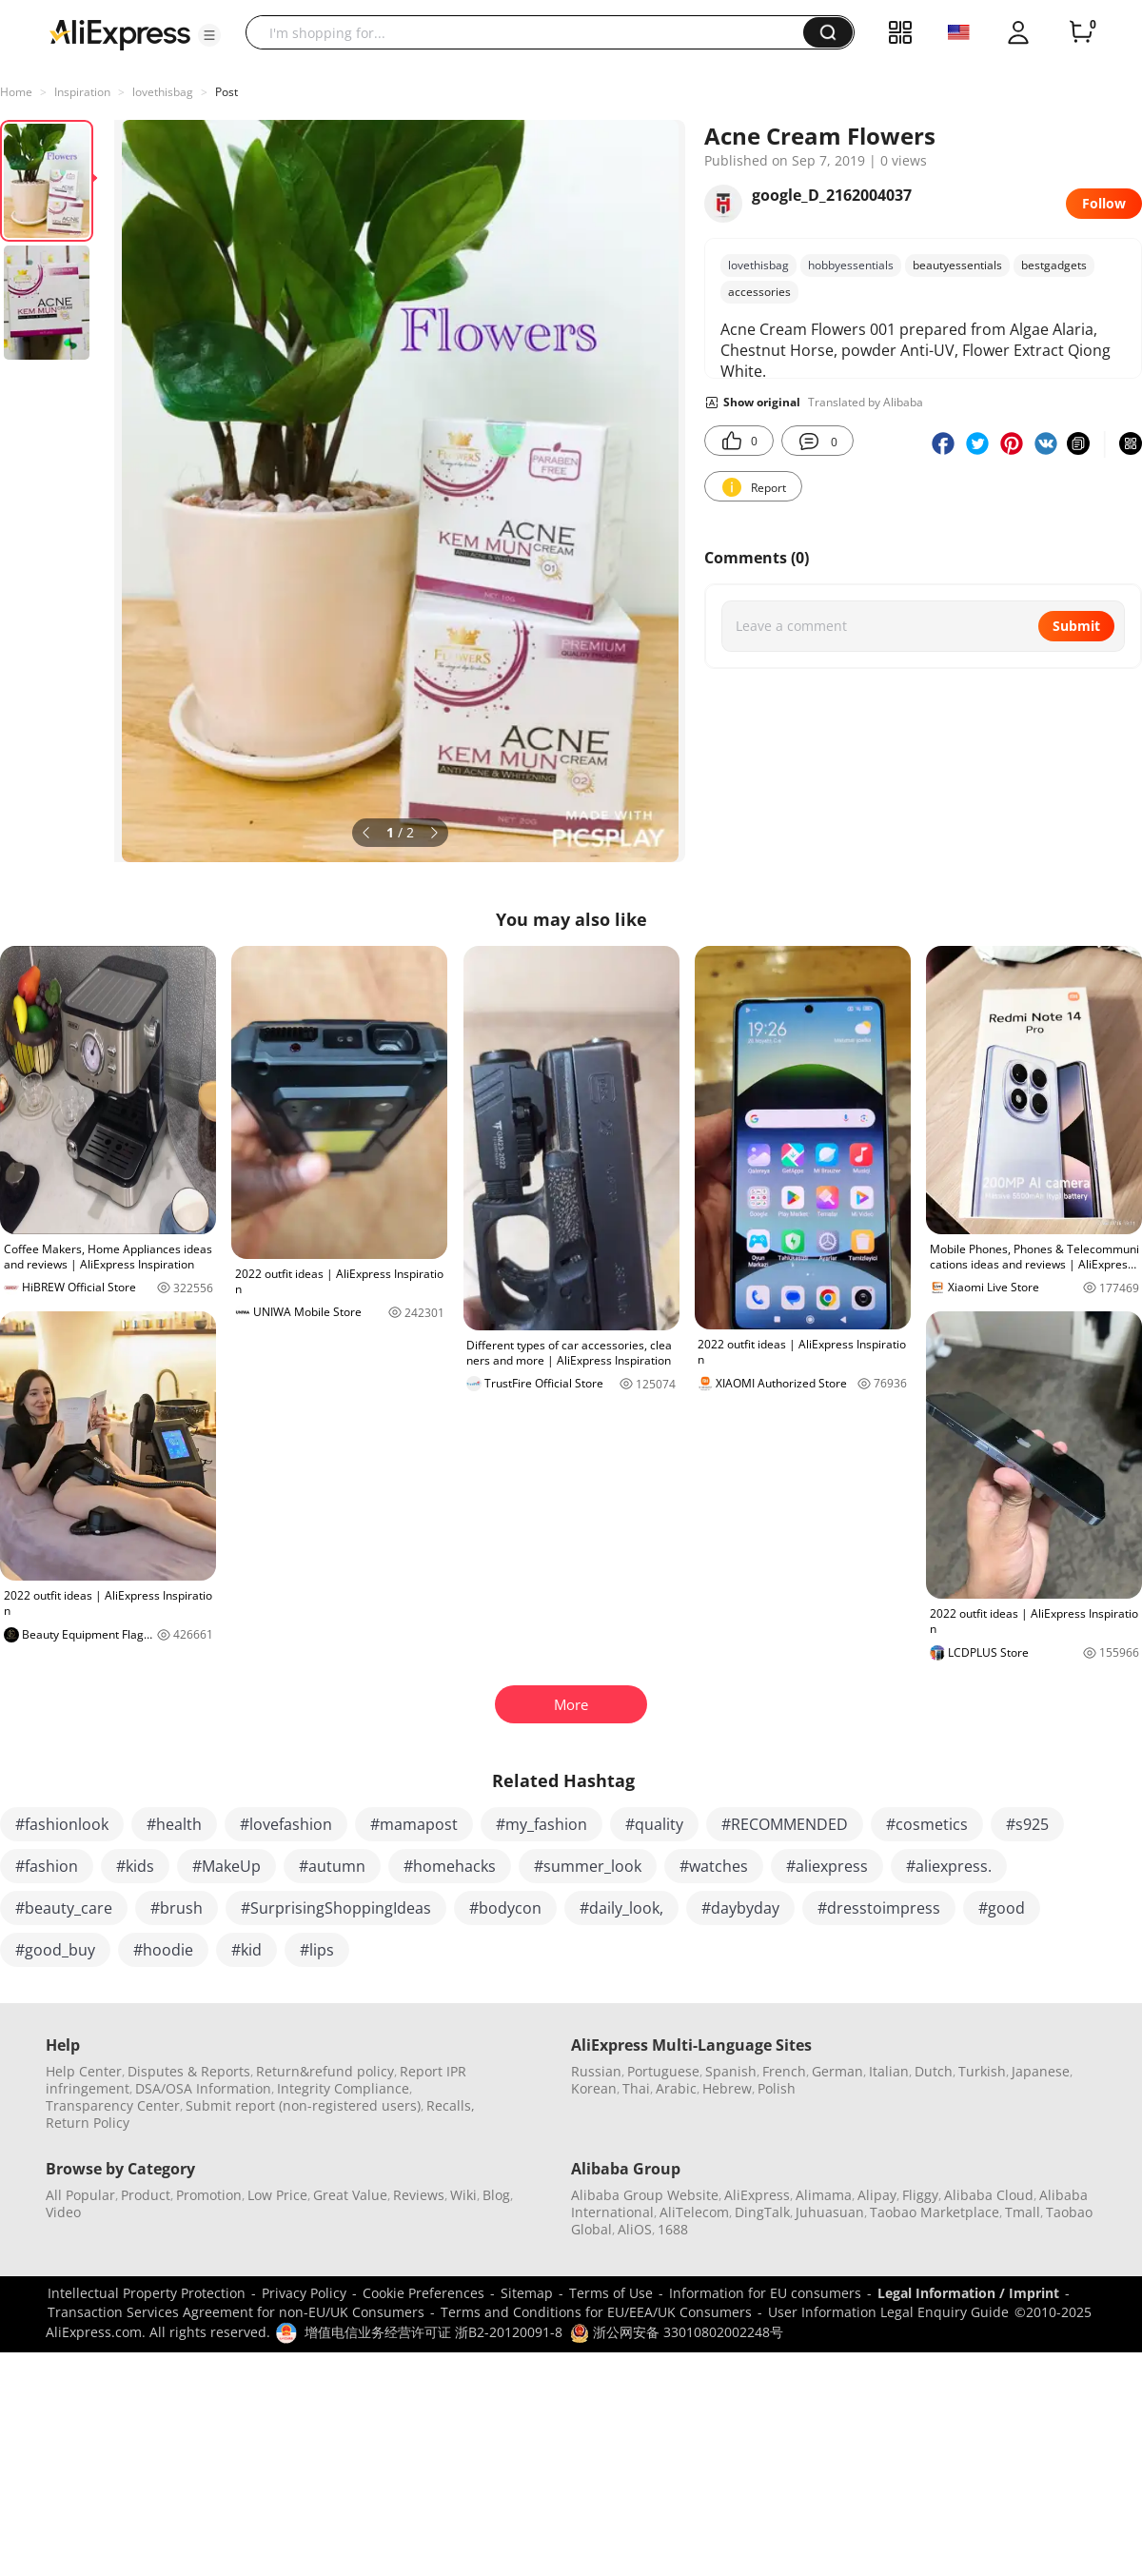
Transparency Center (113, 2105)
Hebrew (727, 2088)
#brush (176, 1908)
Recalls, (450, 2105)
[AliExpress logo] (120, 33)
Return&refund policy (325, 2071)
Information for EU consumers (765, 2293)
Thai (636, 2088)
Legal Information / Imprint (968, 2293)
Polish (777, 2088)
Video (63, 2212)
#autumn (332, 1866)
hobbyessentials (851, 265)
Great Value (350, 2195)
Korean (594, 2088)
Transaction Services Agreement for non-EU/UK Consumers (236, 2312)
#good (1001, 1908)
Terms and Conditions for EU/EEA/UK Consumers (596, 2312)
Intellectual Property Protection (147, 2293)
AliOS (635, 2229)
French (784, 2071)
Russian (596, 2071)
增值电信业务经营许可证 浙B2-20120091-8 (433, 2332)
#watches (713, 1866)
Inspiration (82, 92)
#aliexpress (827, 1866)
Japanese (1041, 2071)
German (837, 2071)
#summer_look (587, 1866)
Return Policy (87, 2123)
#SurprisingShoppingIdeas (336, 1908)
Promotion (209, 2195)
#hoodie (163, 1949)
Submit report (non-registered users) (303, 2105)
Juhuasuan (830, 2212)
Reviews (418, 2195)
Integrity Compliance (343, 2088)
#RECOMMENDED (784, 1824)
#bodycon (505, 1908)
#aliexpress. (949, 1866)
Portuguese (663, 2071)
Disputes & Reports (189, 2071)
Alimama (824, 2195)
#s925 (1027, 1824)
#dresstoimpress (878, 1908)
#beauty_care (63, 1908)
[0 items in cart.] (1081, 32)
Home (16, 92)
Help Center (84, 2071)
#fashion (46, 1866)
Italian (889, 2071)
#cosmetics (927, 1824)
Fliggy (920, 2195)
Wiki (463, 2195)
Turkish (982, 2071)
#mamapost (414, 1824)
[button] (209, 35)
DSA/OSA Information (203, 2088)
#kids (135, 1866)
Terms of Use (611, 2293)
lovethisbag (162, 92)
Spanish (731, 2071)
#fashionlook (61, 1824)
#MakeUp (226, 1866)
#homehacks (450, 1866)
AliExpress (757, 2195)
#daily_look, (621, 1908)
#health (174, 1824)
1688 (673, 2229)
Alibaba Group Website (645, 2195)
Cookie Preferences (423, 2293)
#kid (246, 1949)
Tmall (1022, 2212)
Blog (496, 2195)
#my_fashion (541, 1824)
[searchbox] (531, 32)
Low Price (277, 2195)
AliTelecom (694, 2212)
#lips (317, 1949)
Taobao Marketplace (934, 2212)
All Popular (80, 2195)
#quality (654, 1824)
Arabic (676, 2088)
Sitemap (527, 2293)
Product (145, 2195)
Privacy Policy (304, 2293)
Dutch (934, 2071)
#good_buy (55, 1949)
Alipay (876, 2195)
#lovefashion (286, 1824)
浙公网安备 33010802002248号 (676, 2332)
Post (226, 92)
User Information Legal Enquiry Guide (888, 2312)
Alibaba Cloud (989, 2195)
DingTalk (762, 2212)
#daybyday (740, 1908)
